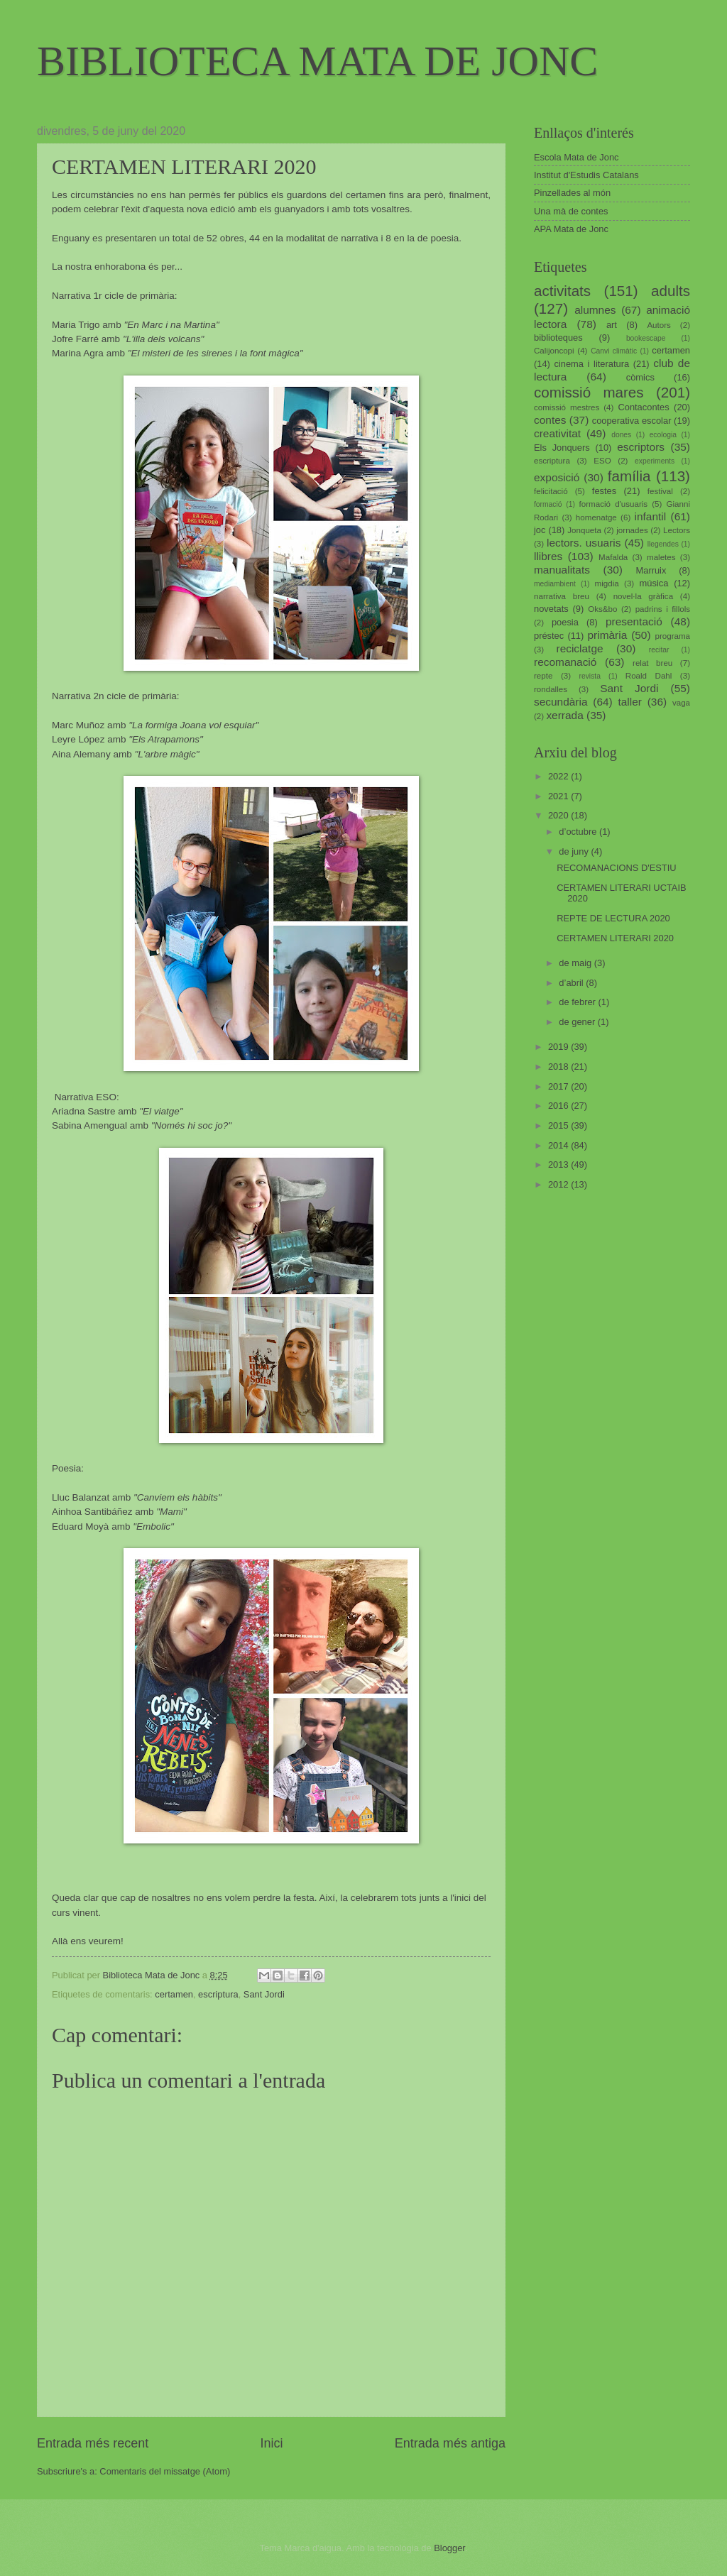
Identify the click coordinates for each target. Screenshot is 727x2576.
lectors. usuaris (584, 543)
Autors (658, 325)
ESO (602, 460)
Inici (271, 2443)
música (654, 583)
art (611, 324)
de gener (578, 1021)
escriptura (218, 1994)
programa (672, 636)
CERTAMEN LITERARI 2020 (615, 938)
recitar (659, 650)
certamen (174, 1994)
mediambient (555, 584)
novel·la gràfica (643, 596)
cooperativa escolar (632, 420)
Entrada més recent (92, 2443)
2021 (559, 796)
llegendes (663, 544)
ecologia (663, 435)
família (629, 476)
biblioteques (558, 337)
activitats (562, 291)
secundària (561, 702)
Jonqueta (584, 530)
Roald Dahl (648, 676)
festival (660, 491)
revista (590, 676)
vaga (681, 702)
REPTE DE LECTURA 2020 (613, 918)
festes (604, 491)
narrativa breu (561, 596)
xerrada (564, 715)
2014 (559, 1145)
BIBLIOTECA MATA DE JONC (317, 61)
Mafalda (613, 557)
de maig (576, 963)
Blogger (449, 2548)
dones (621, 435)
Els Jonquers (562, 447)
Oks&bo (602, 609)
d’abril (572, 982)
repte (543, 676)
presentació (634, 621)
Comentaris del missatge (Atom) (164, 2471)
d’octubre (579, 831)
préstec (549, 635)
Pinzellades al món (572, 192)
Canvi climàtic (614, 351)
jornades (631, 530)
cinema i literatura (592, 363)
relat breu (652, 663)
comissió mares (589, 392)
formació (548, 504)
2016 (559, 1105)
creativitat (557, 433)
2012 (559, 1184)
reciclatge (579, 648)
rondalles (550, 689)
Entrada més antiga (450, 2443)
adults (670, 291)
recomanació (565, 662)
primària (607, 635)
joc (539, 530)
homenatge (596, 517)
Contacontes (643, 407)
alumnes (595, 310)
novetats (551, 608)
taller (629, 702)
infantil (651, 516)
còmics (640, 377)
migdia (607, 583)
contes (550, 420)
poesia (565, 622)
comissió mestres (566, 407)
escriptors (641, 447)
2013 (559, 1164)
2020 (559, 815)
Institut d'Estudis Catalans (586, 175)
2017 (559, 1086)
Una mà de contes (571, 211)
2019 (559, 1046)
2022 (559, 776)
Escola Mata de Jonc (576, 157)
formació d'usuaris (613, 504)
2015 (559, 1125)
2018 (559, 1066)
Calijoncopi (554, 350)
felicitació (551, 491)
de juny (575, 851)
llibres (548, 556)
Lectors (676, 530)
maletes (661, 557)
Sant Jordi (264, 1994)
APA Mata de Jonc (571, 229)
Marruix (651, 570)
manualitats (562, 570)
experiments (654, 461)
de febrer (578, 1002)
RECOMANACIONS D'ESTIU (616, 867)
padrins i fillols (662, 609)
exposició (556, 477)
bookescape (646, 338)
